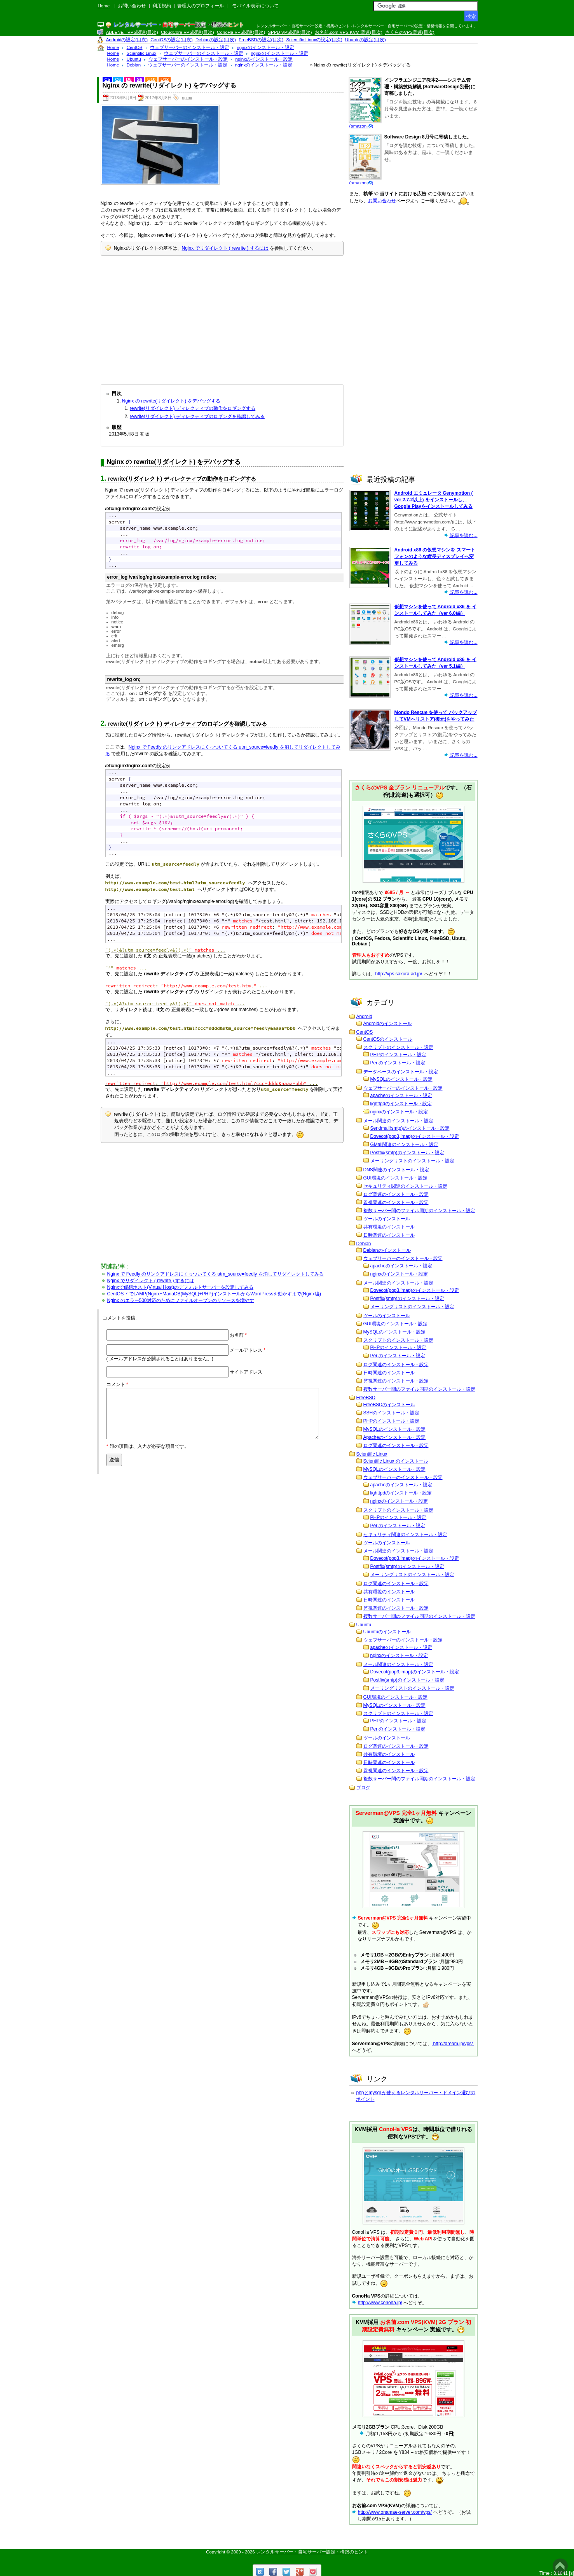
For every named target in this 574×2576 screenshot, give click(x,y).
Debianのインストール (387, 1250)
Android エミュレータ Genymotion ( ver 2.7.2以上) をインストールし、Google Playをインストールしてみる (433, 499)
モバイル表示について (255, 6)
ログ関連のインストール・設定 (396, 1194)
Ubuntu (364, 1625)
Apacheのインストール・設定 (394, 1437)
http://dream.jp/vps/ (453, 2043)
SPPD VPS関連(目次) (290, 32)
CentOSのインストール (388, 1039)
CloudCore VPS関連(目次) (187, 32)
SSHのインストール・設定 (391, 1413)
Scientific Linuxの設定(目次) (314, 39)
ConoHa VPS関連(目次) (241, 32)
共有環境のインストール (389, 1227)
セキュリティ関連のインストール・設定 (405, 1186)
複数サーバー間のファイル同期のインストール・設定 (419, 1210)
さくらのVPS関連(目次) (409, 32)
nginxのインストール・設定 (399, 1112)
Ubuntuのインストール (387, 1631)
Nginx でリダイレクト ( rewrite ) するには (225, 248)
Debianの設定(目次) (215, 39)
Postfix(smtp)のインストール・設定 (407, 1152)
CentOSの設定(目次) (171, 39)
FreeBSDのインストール (389, 1404)
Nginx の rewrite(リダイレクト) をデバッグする (171, 401)
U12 (165, 79)
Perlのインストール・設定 (397, 1063)
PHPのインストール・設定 (398, 1054)
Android (364, 1016)
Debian (363, 1243)
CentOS (364, 1032)
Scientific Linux (371, 1454)
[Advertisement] (222, 318)
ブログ (363, 1787)
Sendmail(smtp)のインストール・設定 (410, 1128)
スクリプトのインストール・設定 (398, 1047)
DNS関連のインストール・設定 (396, 1169)
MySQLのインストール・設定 (401, 1079)
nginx (187, 97)
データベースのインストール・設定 (400, 1071)
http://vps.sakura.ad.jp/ (398, 973)
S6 (139, 79)
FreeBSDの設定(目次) (261, 39)
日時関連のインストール (389, 1235)
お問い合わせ (132, 6)
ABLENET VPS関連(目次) (132, 32)
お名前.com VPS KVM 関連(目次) (348, 32)
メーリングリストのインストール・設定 (412, 1161)
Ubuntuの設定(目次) (365, 39)
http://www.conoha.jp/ (380, 2302)
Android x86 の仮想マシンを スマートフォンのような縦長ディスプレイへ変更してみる (434, 556)
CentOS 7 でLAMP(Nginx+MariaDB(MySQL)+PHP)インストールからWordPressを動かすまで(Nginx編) (214, 1294)
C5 (107, 79)
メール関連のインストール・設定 (398, 1121)
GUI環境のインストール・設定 (395, 1178)
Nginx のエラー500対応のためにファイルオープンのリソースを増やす (180, 1300)
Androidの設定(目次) (127, 39)
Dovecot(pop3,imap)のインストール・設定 (414, 1136)
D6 (129, 79)
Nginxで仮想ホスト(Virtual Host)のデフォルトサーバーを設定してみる (180, 1287)
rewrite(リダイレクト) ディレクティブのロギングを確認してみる (197, 416)
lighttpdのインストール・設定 (401, 1103)
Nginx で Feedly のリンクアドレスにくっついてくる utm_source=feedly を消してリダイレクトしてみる (215, 1274)
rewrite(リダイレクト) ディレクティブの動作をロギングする (192, 408)
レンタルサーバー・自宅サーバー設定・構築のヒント (312, 2552)
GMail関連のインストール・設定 (404, 1144)
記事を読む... (463, 535)
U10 (151, 79)
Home (104, 6)
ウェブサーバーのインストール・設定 (403, 1088)
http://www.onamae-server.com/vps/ (395, 2512)
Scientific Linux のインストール (395, 1461)
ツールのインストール (386, 1219)
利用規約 (161, 6)
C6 (118, 79)
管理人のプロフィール (200, 6)
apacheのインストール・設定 (401, 1095)
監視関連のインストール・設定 (396, 1202)
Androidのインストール (387, 1023)
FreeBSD (365, 1397)
